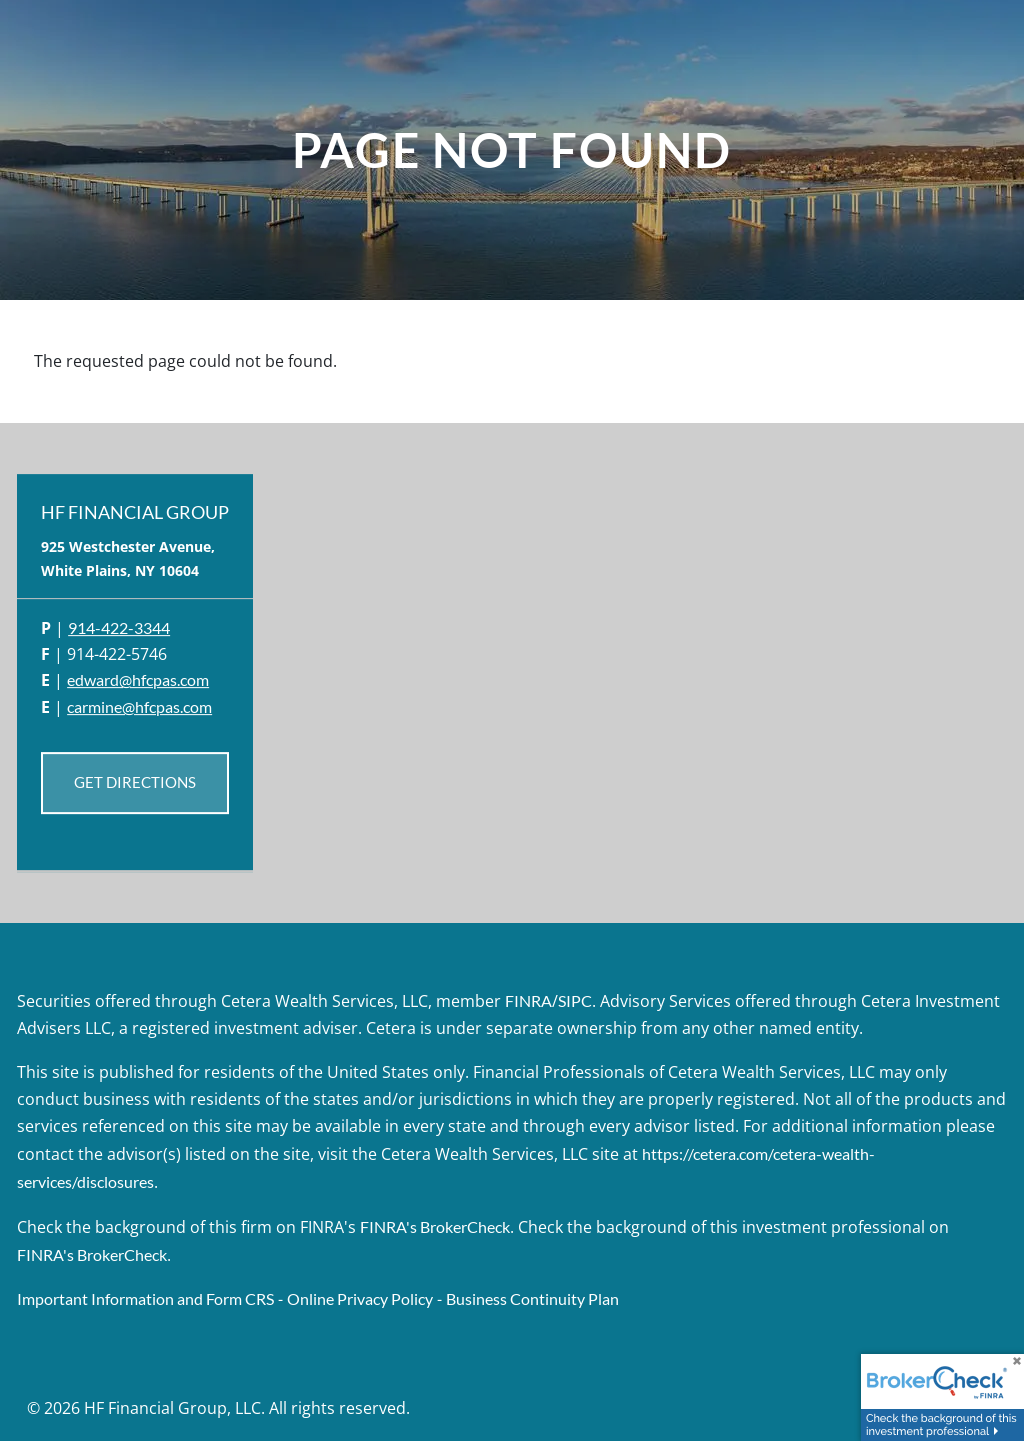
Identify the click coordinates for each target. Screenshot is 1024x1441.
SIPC (575, 1000)
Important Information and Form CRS (145, 1298)
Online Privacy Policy (360, 1298)
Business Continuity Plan (532, 1298)
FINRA (528, 1000)
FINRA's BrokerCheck (435, 1226)
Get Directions (135, 783)
